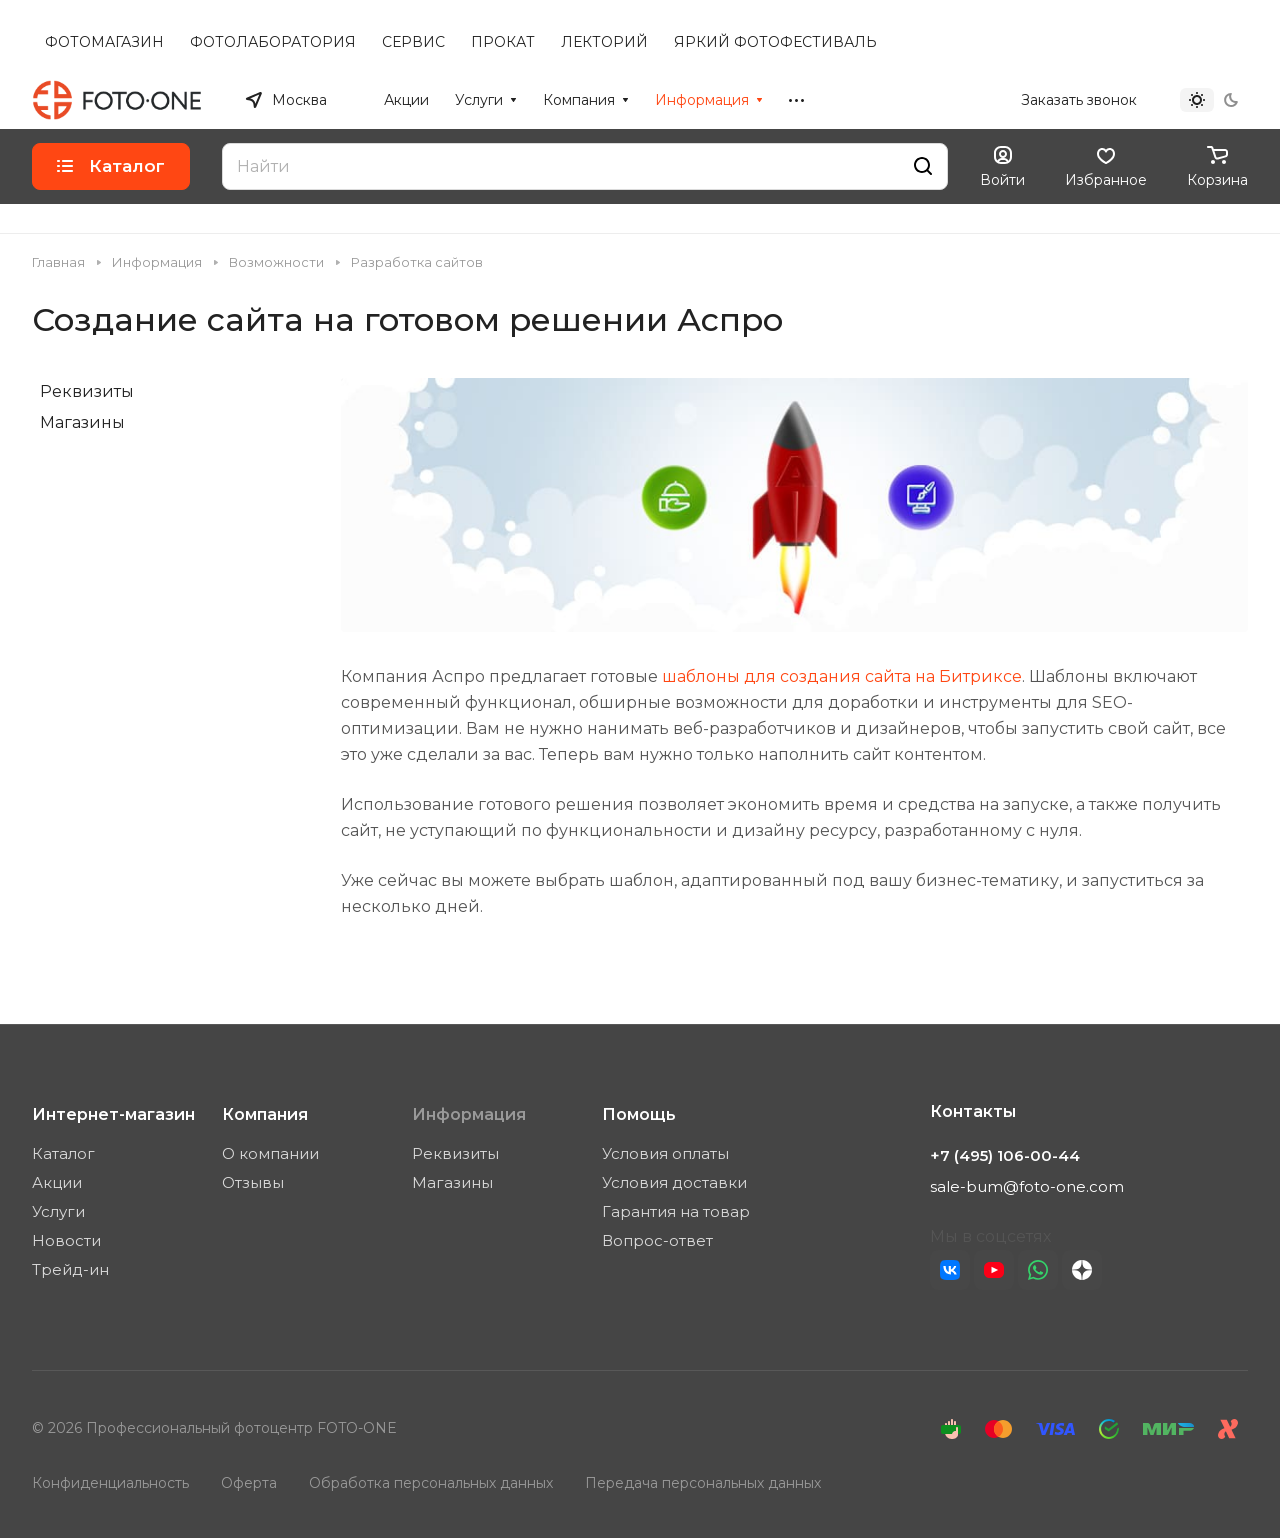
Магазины (82, 422)
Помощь (639, 1114)
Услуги (58, 1211)
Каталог (63, 1153)
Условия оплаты (665, 1153)
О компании (270, 1153)
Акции (57, 1182)
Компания (265, 1114)
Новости (66, 1240)
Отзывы (253, 1182)
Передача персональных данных (703, 1483)
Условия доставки (674, 1182)
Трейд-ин (70, 1269)
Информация (469, 1114)
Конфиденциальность (110, 1483)
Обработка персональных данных (431, 1483)
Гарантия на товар (676, 1211)
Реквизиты (87, 391)
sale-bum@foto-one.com (1027, 1186)
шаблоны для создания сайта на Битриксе (842, 676)
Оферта (249, 1483)
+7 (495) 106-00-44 (935, 100)
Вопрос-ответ (657, 1240)
